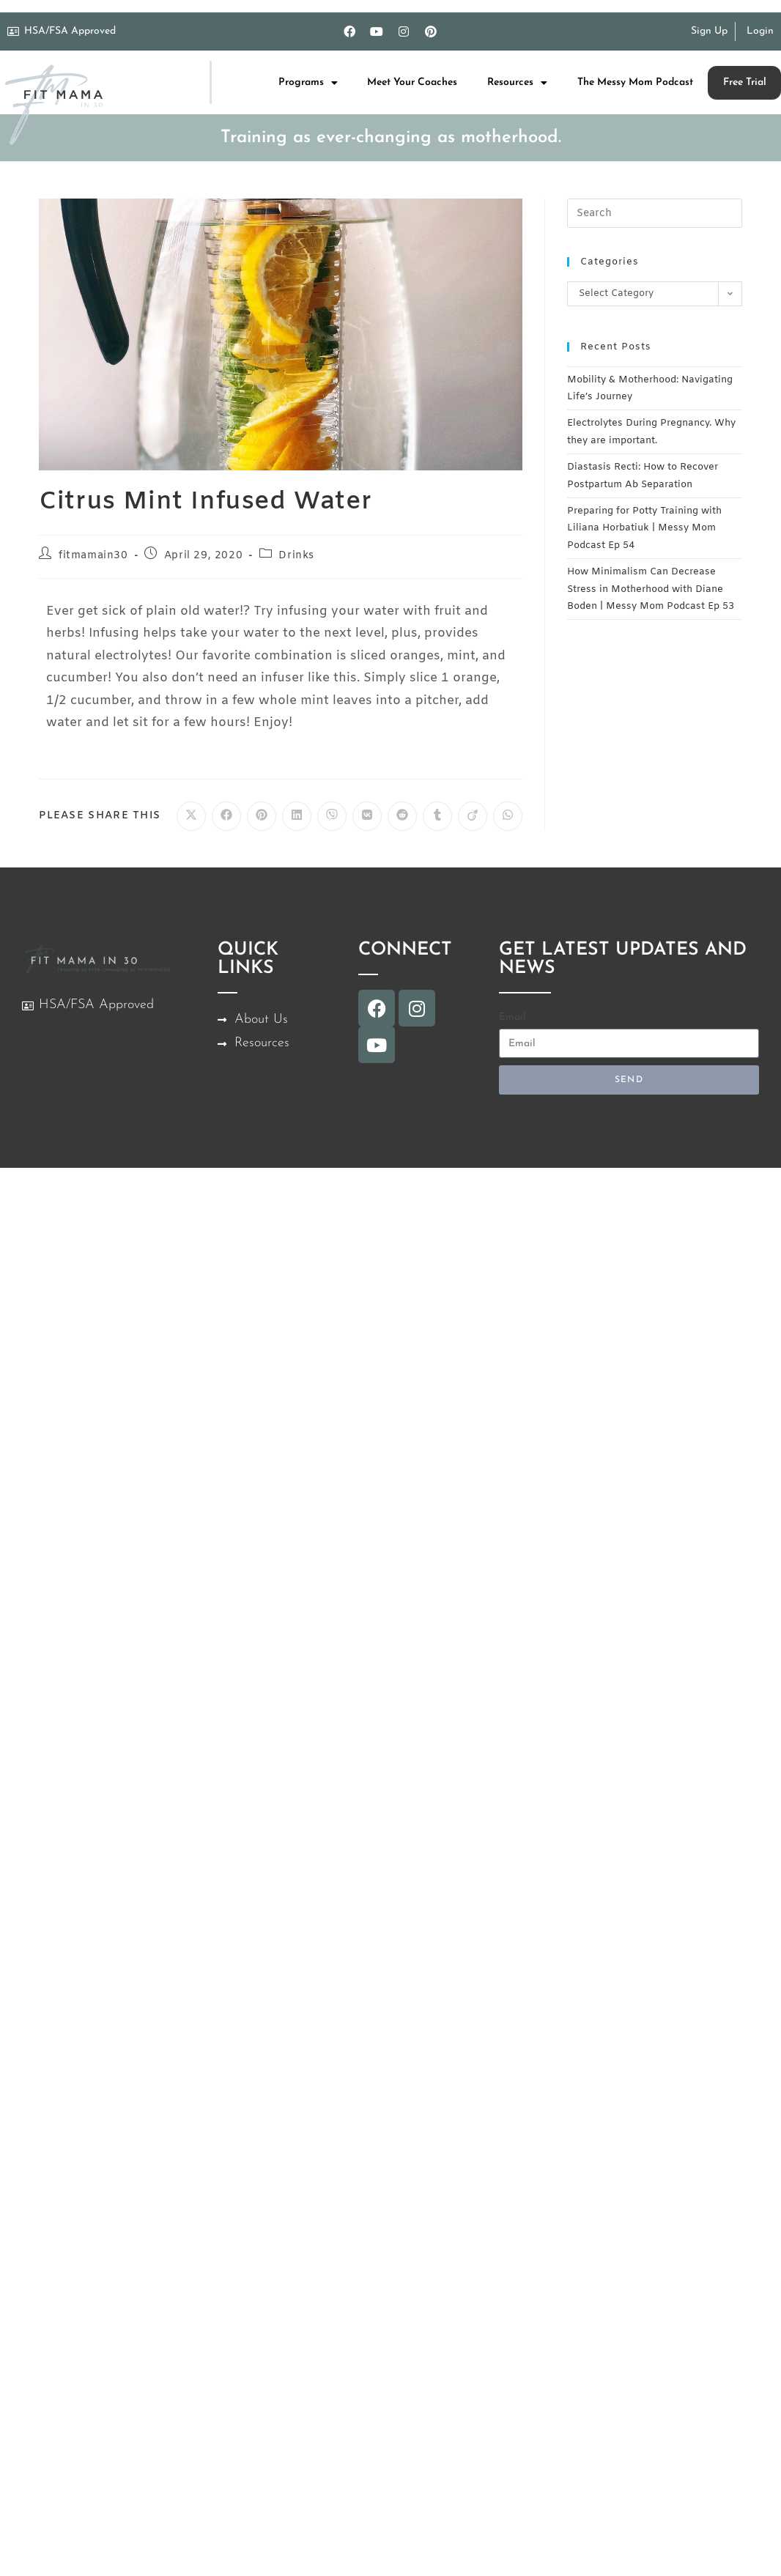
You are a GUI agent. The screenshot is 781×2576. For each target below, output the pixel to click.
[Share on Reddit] (402, 816)
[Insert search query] (654, 213)
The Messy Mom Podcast (635, 82)
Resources (517, 82)
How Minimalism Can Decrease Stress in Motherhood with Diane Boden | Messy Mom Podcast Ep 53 (650, 589)
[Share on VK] (367, 816)
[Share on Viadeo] (472, 816)
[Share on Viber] (332, 816)
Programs (308, 82)
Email (512, 1017)
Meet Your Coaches (412, 82)
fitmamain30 (93, 556)
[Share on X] (191, 816)
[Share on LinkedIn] (296, 816)
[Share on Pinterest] (261, 816)
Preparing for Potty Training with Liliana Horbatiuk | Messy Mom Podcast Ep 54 (644, 528)
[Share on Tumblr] (437, 816)
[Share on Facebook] (226, 816)
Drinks (296, 556)
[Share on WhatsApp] (507, 816)
